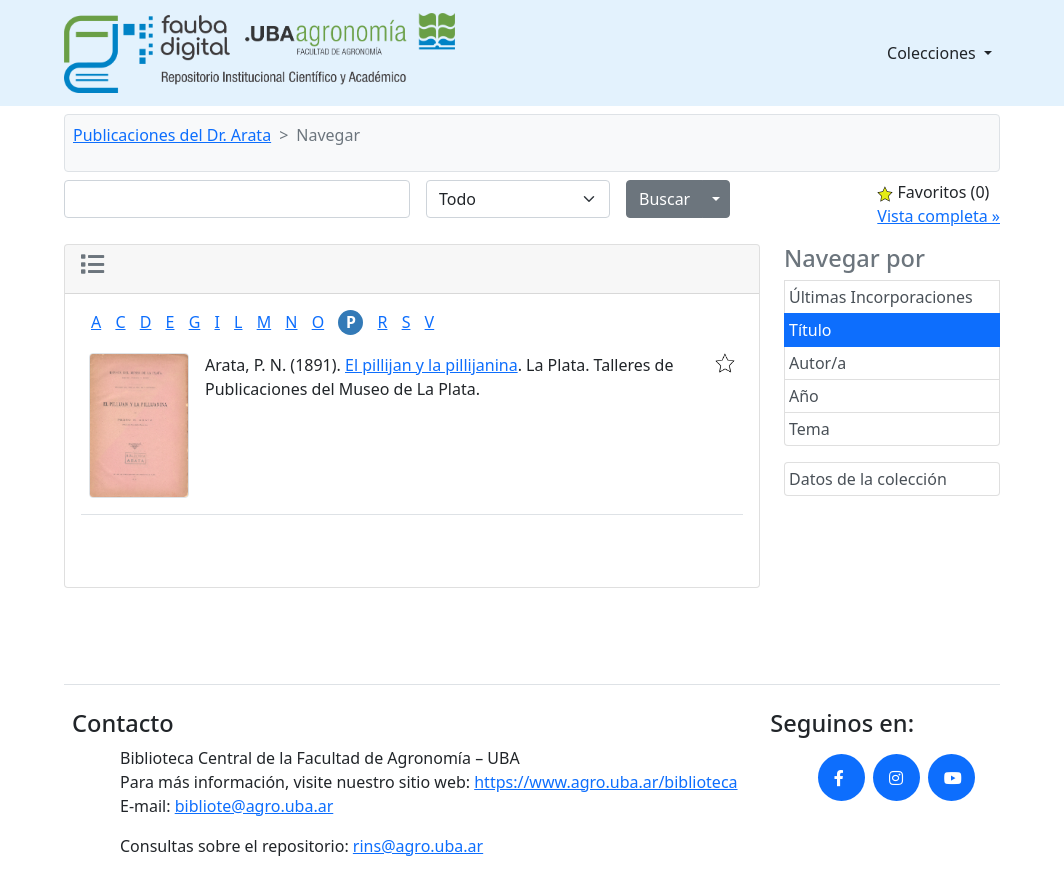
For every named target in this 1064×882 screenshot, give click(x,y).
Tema (809, 429)
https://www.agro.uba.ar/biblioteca (605, 782)
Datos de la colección (868, 479)
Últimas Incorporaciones (881, 297)
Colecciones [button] (933, 53)
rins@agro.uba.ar (418, 846)
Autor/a (817, 363)
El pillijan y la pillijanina (431, 365)
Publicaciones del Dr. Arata (172, 135)
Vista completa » (938, 216)
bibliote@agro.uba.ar (254, 806)
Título (810, 330)
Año (804, 396)
